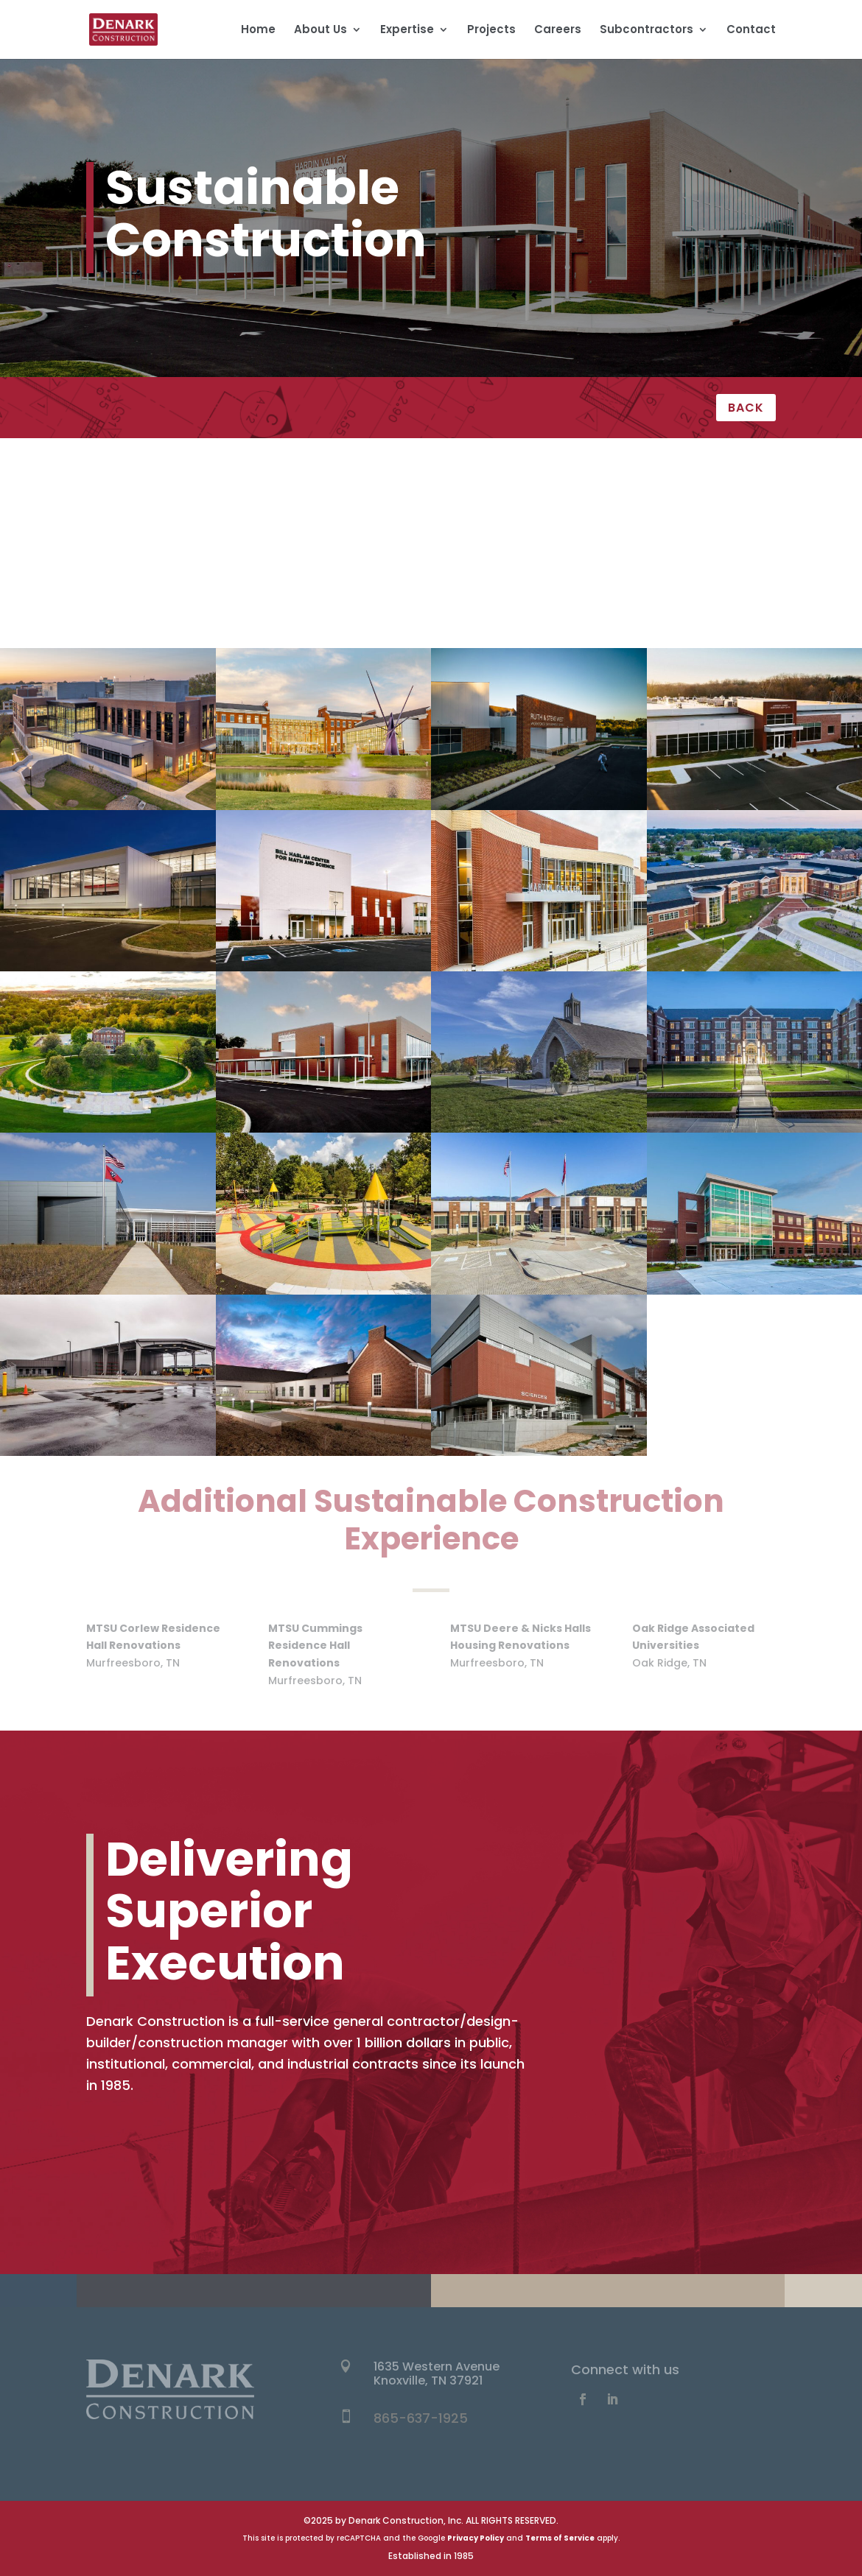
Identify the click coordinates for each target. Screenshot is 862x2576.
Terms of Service (560, 2538)
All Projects (143, 484)
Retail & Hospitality (718, 555)
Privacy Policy (475, 2538)
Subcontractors (646, 30)
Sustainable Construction (718, 590)
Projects (491, 30)
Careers (557, 30)
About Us (320, 30)
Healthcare (143, 520)
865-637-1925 (421, 2418)
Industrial (430, 520)
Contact (751, 30)
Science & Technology (143, 590)
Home (258, 30)
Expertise (407, 30)
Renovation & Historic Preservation (431, 555)
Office (143, 555)
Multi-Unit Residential (718, 520)
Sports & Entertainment (431, 590)
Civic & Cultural (431, 484)
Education (718, 484)
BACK (746, 407)
